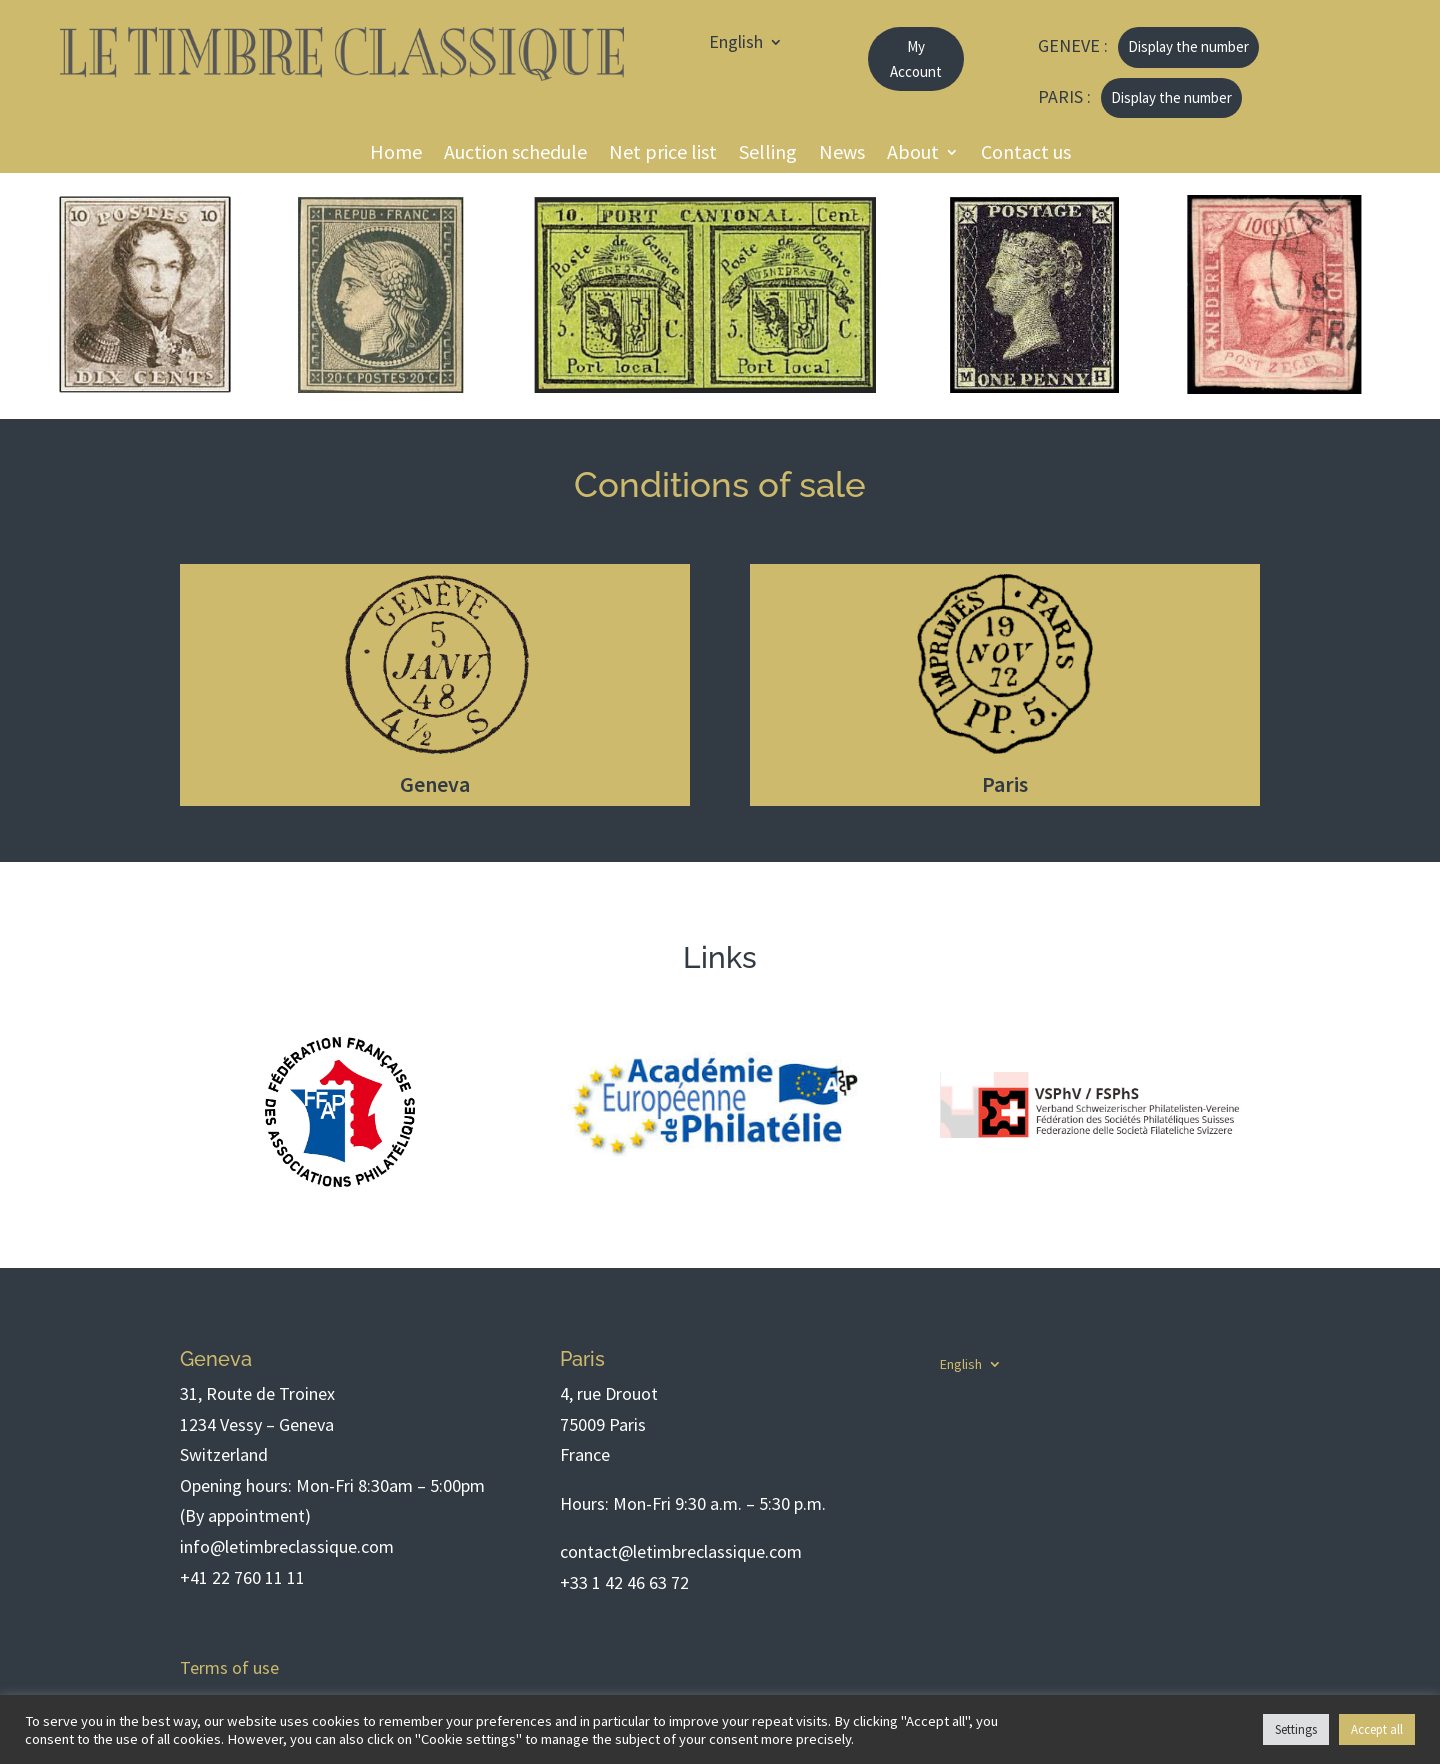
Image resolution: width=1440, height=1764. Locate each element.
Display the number (1188, 46)
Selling (768, 154)
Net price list (663, 154)
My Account (916, 59)
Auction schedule (515, 154)
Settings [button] (1296, 1729)
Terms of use (229, 1667)
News (842, 154)
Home (396, 154)
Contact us (1026, 154)
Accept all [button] (1377, 1729)
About (913, 154)
